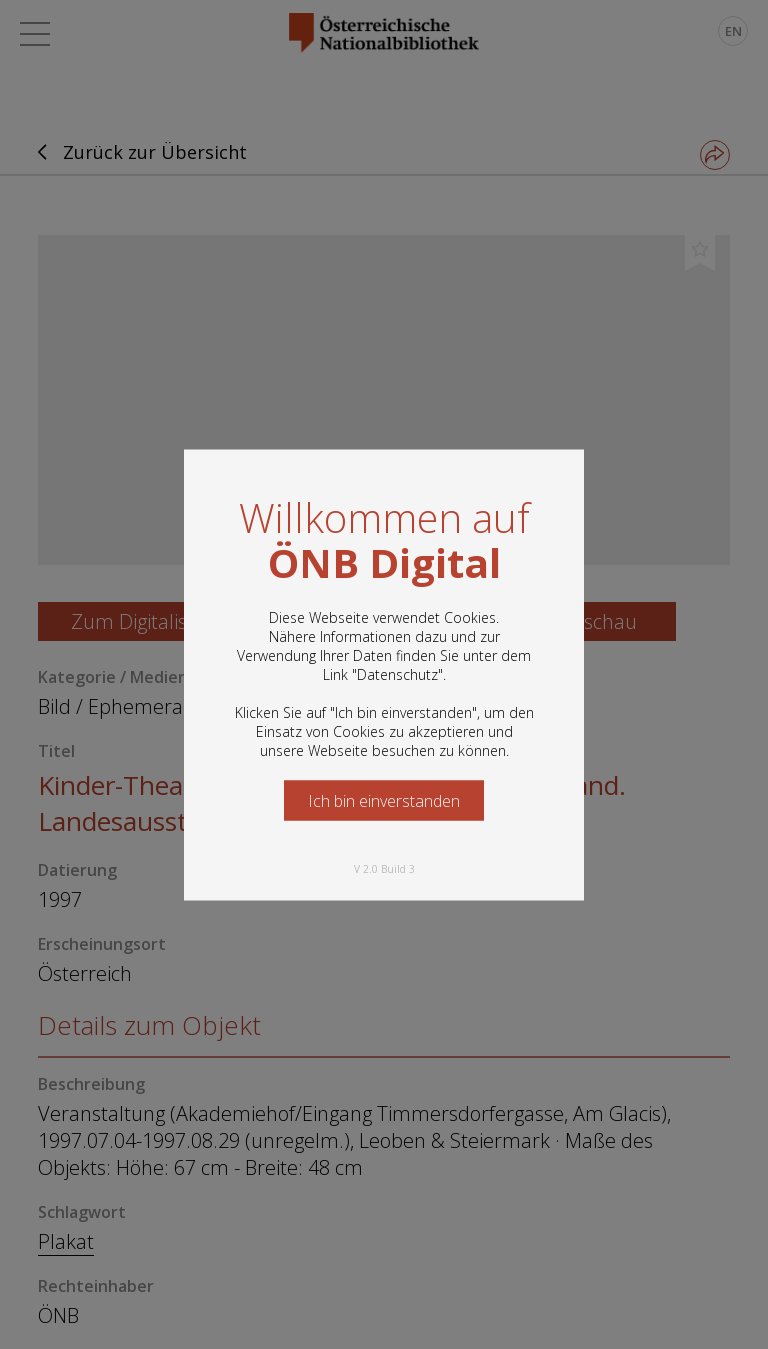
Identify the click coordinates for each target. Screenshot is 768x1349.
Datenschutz (397, 673)
